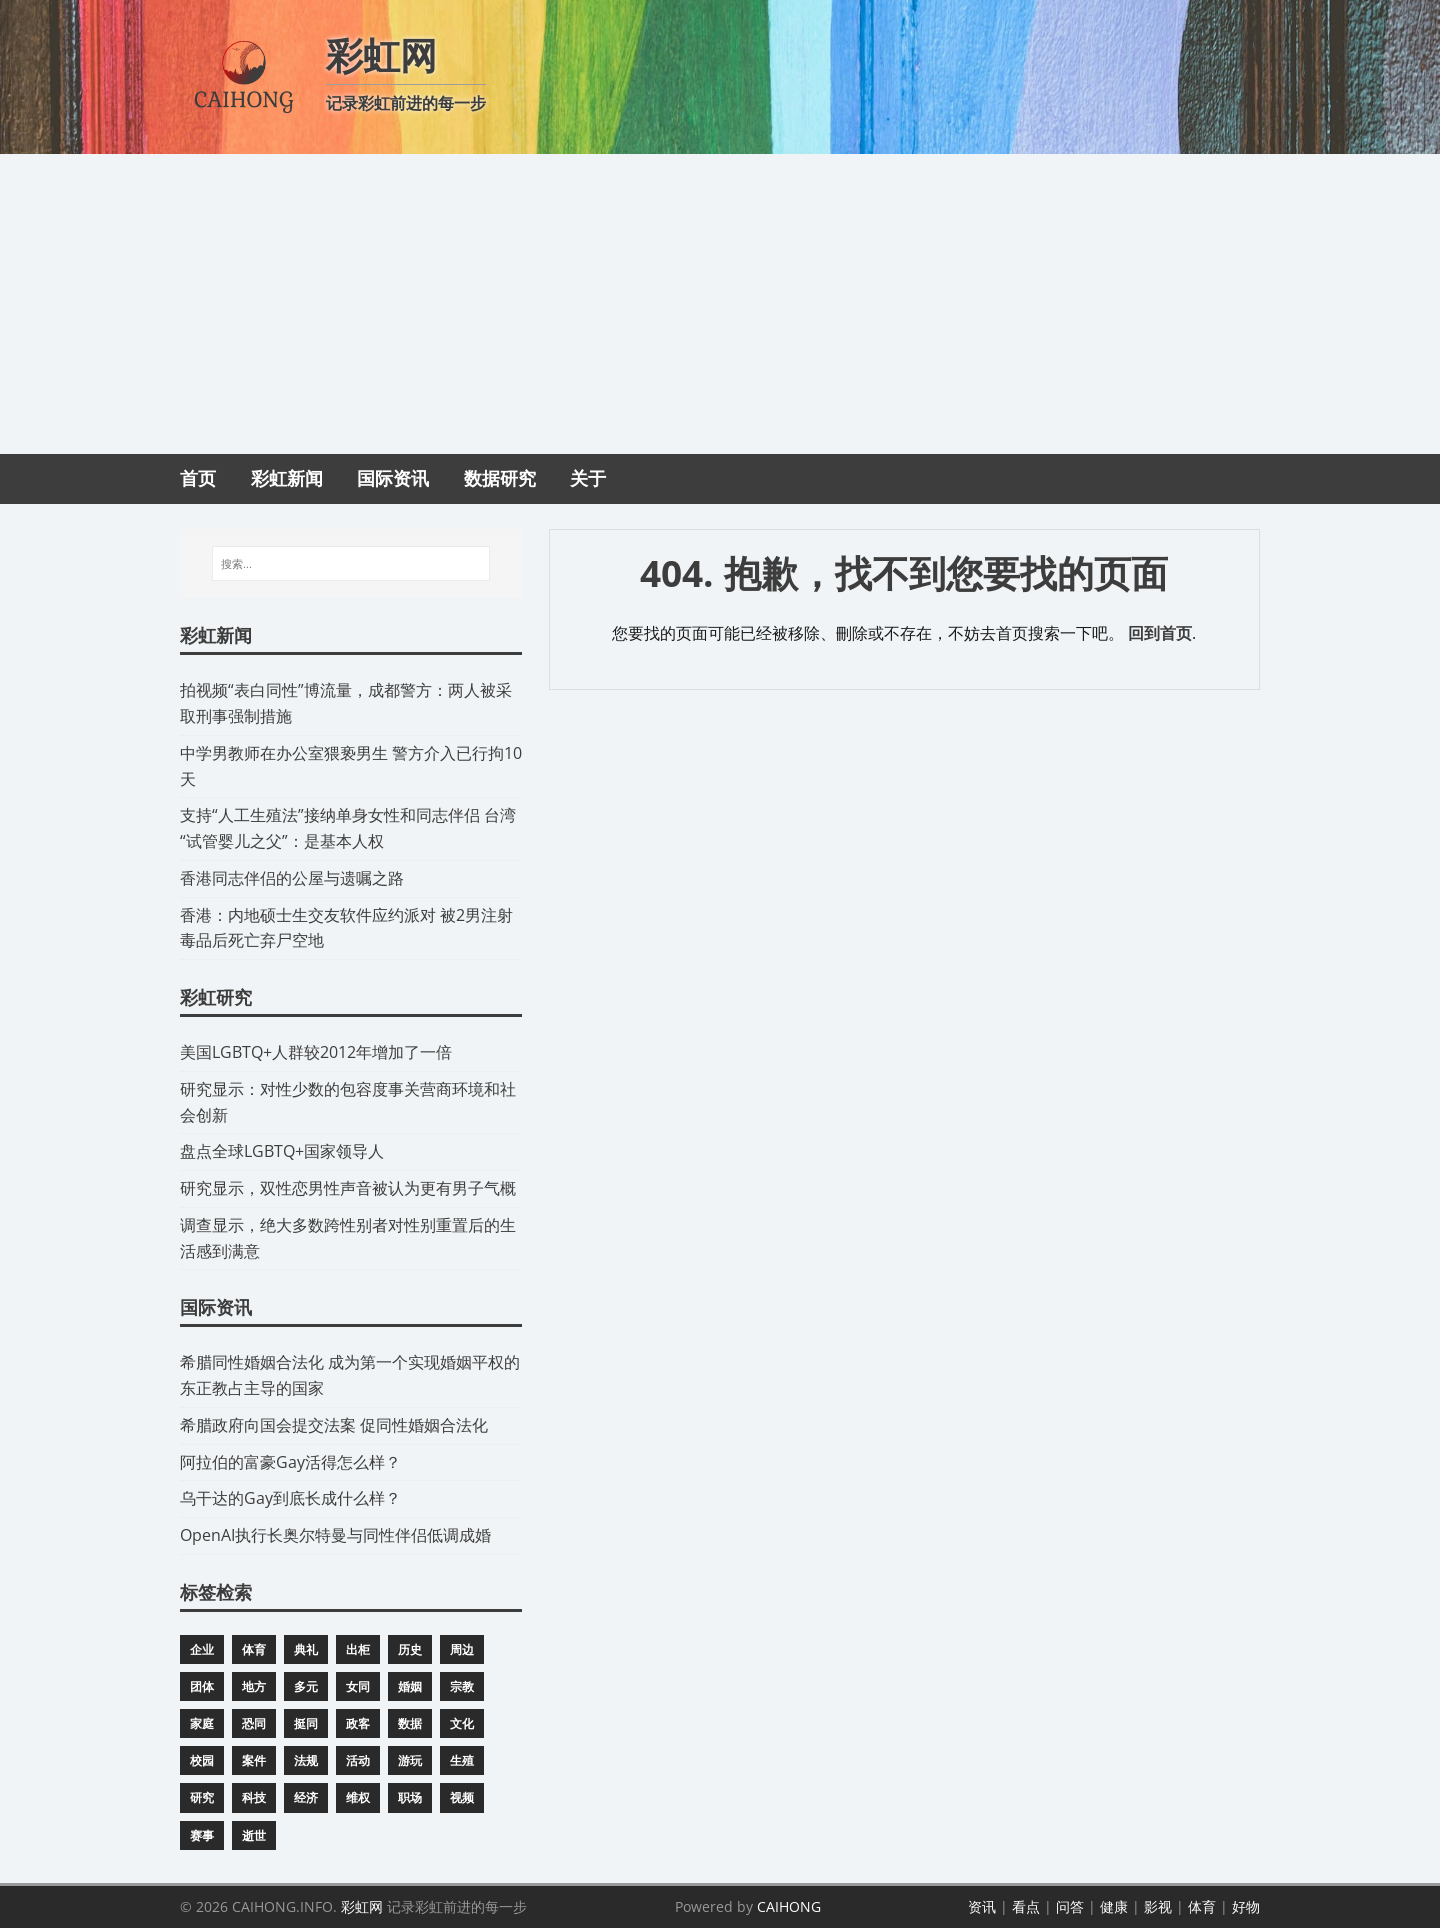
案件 (254, 1760)
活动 (358, 1760)
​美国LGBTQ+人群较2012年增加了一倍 (316, 1052)
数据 (410, 1723)
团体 (202, 1686)
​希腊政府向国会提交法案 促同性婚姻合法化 (334, 1425)
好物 (1246, 1906)
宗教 (462, 1686)
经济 (306, 1797)
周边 (462, 1649)
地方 (254, 1686)
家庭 (202, 1723)
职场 (410, 1797)
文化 (462, 1723)
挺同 (306, 1723)
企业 (202, 1649)
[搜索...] (350, 564)
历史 (410, 1649)
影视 (1158, 1906)
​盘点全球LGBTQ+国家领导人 (282, 1151)
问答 (1070, 1906)
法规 (306, 1760)
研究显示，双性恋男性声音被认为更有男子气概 (348, 1188)
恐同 (254, 1723)
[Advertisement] (720, 304)
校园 (202, 1760)
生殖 (462, 1760)
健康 (1114, 1906)
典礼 (306, 1649)
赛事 (202, 1835)
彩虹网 (362, 1906)
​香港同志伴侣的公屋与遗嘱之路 (292, 878)
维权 (358, 1797)
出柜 (358, 1649)
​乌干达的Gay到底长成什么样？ (290, 1498)
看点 (1026, 1906)
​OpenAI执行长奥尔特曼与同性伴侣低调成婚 (335, 1535)
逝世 (254, 1835)
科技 (254, 1797)
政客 (358, 1723)
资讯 (982, 1906)
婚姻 (410, 1686)
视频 (462, 1797)
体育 (254, 1649)
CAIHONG (789, 1906)
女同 (358, 1686)
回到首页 (1160, 633)
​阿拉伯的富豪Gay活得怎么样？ (290, 1462)
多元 (306, 1686)
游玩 (410, 1760)
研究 (202, 1797)
